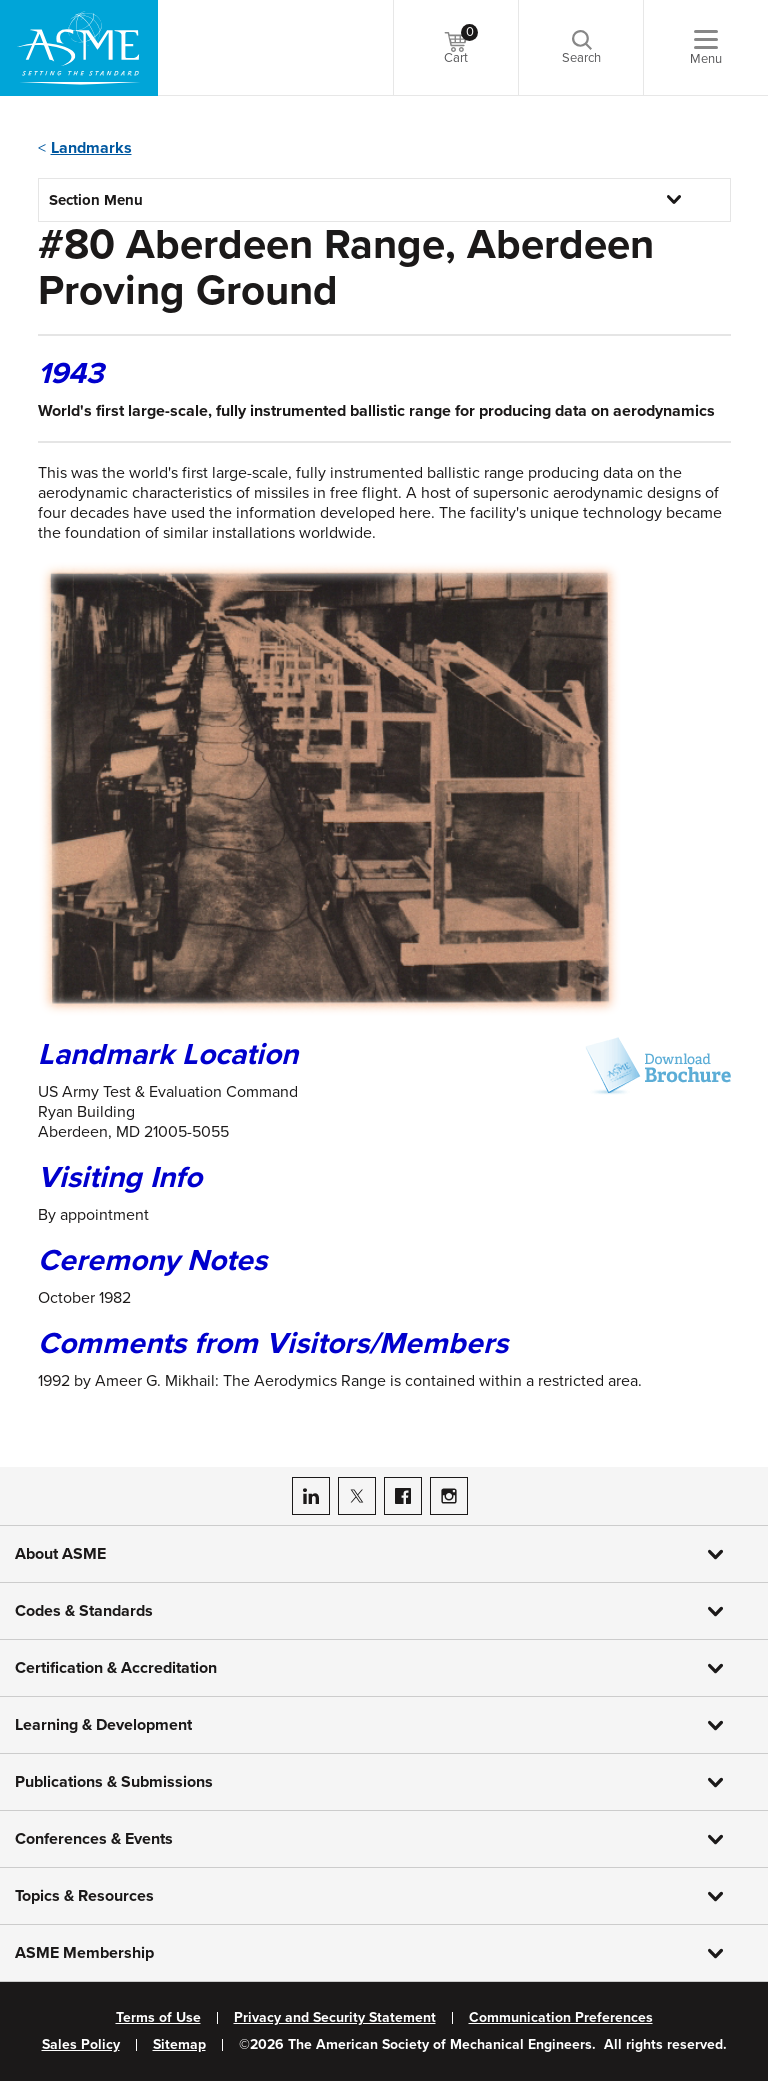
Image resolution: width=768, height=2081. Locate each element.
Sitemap (179, 2045)
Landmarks (91, 148)
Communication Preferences (561, 2018)
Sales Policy (81, 2045)
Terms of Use (158, 2018)
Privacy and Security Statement (335, 2018)
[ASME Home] (79, 48)
